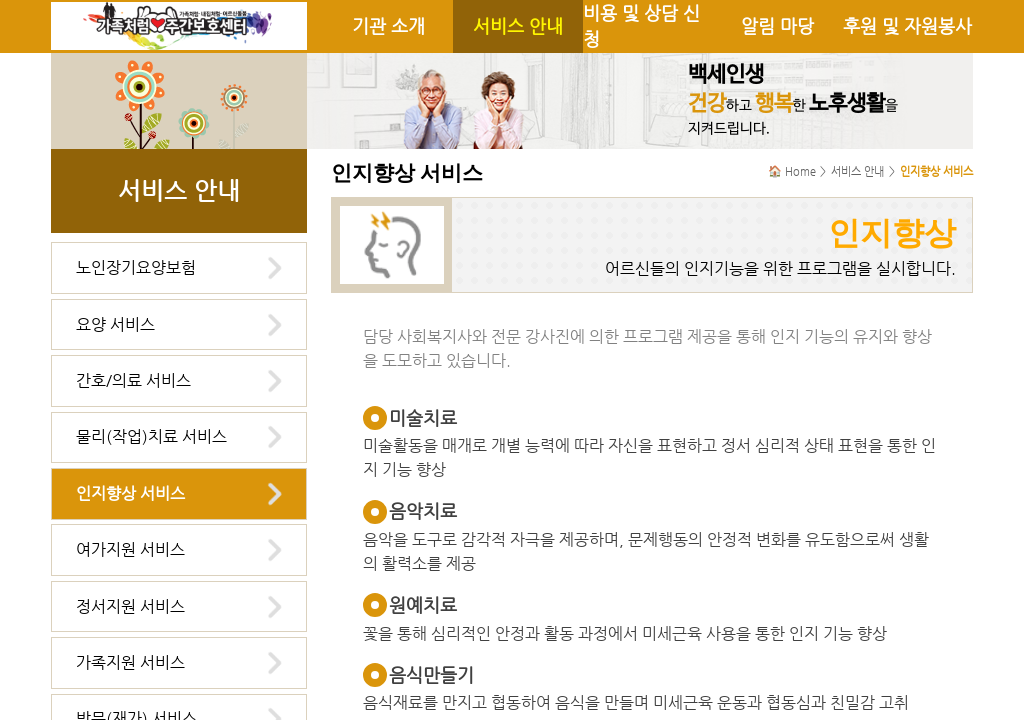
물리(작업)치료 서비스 (151, 436)
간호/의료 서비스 (133, 380)
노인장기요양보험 (136, 267)
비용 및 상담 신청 (641, 26)
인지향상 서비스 (130, 493)
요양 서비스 (115, 324)
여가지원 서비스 (130, 549)
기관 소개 (388, 26)
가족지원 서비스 (130, 662)
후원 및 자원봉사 (907, 26)
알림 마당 (777, 26)
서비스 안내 (518, 26)
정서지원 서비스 (130, 606)
